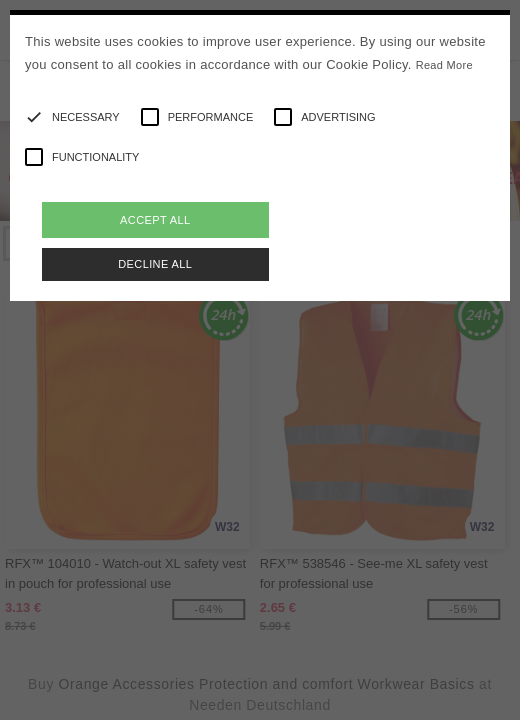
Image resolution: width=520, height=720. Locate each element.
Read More (444, 65)
